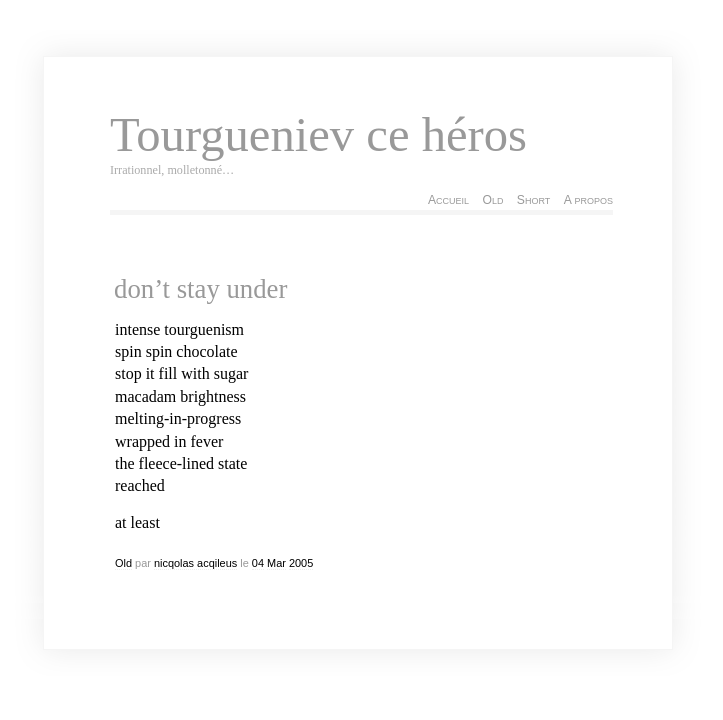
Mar (276, 563)
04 (258, 563)
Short (533, 200)
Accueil (448, 200)
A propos (588, 200)
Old (492, 200)
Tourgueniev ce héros (318, 135)
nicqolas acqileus (195, 563)
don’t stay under (200, 289)
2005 (301, 563)
